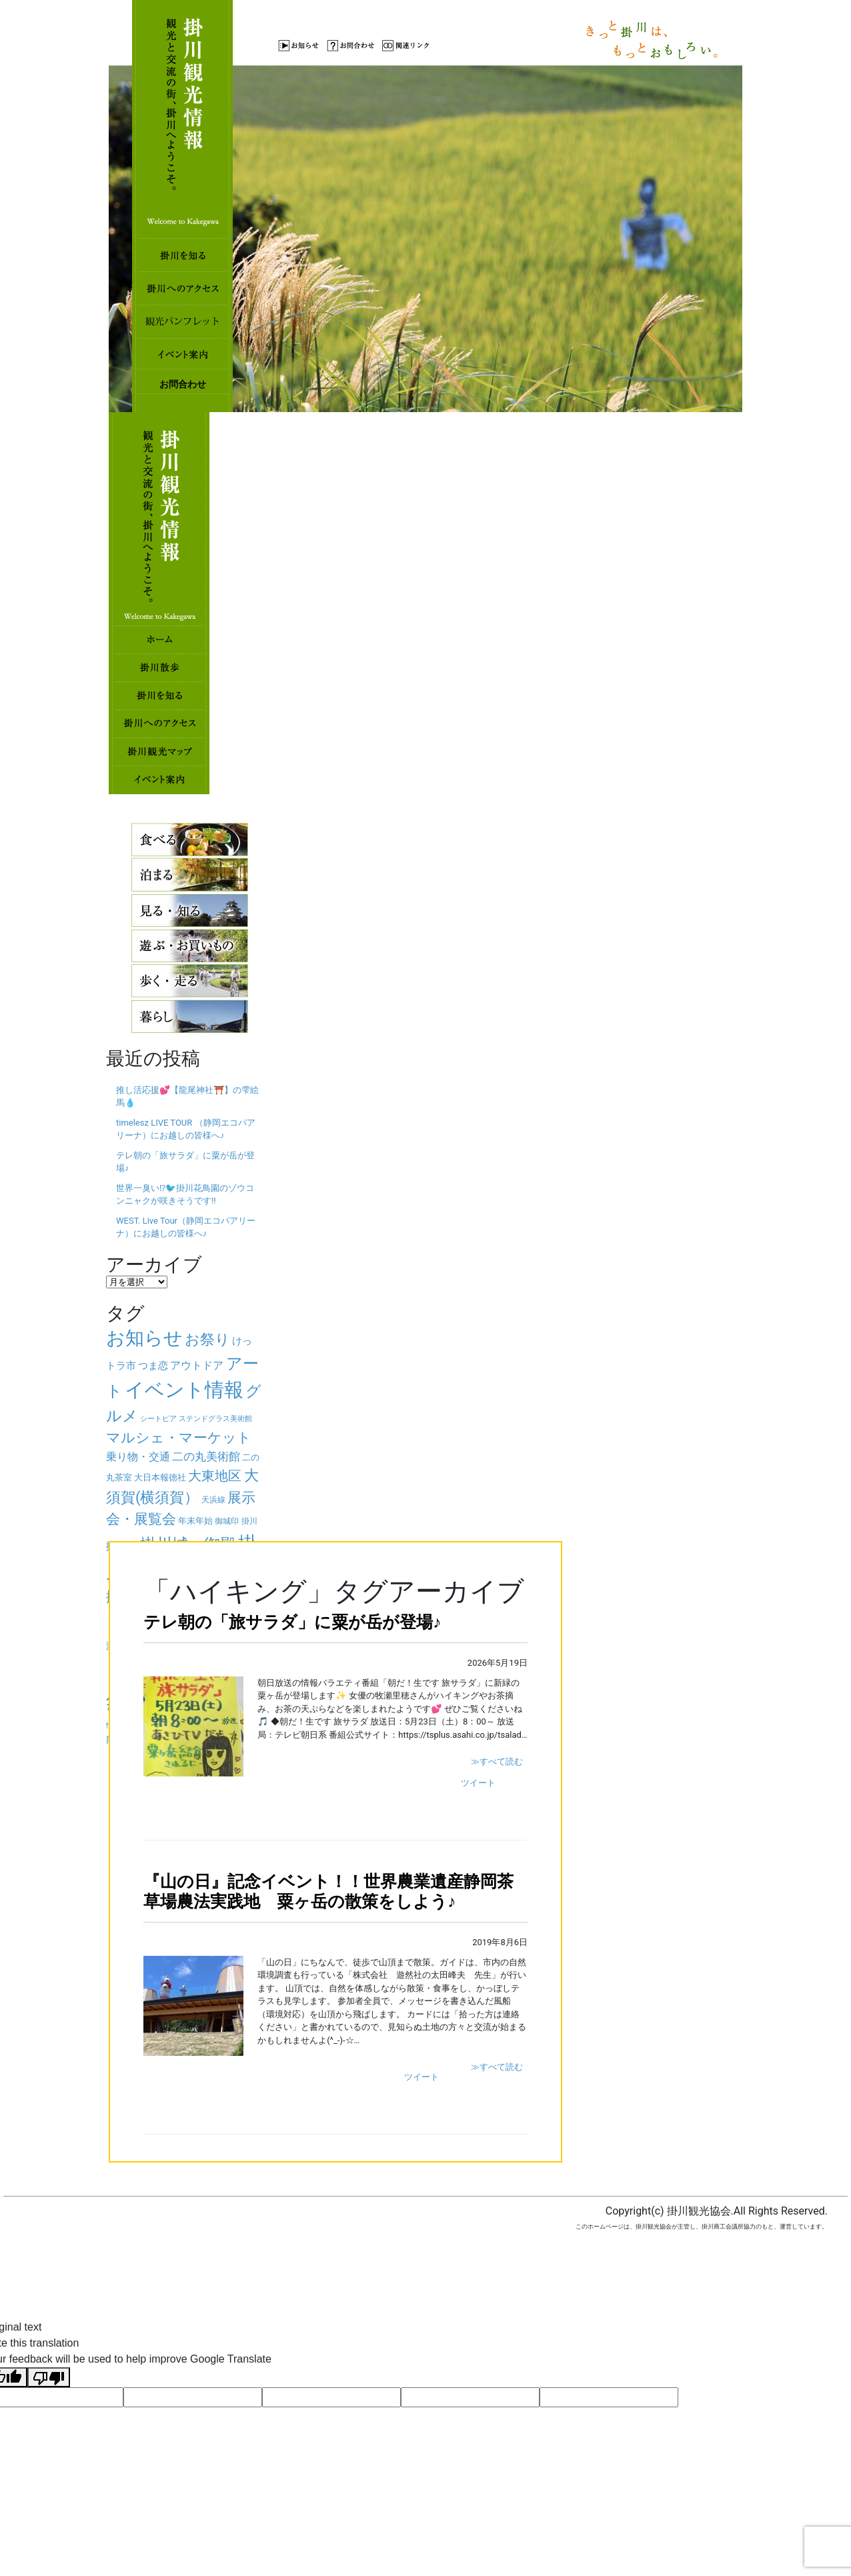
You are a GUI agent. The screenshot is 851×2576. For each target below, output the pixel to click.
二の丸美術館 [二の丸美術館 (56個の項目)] (206, 1456)
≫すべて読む (497, 1761)
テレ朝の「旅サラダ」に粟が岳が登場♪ (292, 1622)
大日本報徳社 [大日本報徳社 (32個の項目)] (160, 1477)
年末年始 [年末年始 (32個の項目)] (195, 1521)
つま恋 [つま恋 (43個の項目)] (153, 1366)
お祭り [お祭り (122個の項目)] (207, 1339)
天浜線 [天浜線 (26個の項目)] (213, 1499)
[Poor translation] (48, 2377)
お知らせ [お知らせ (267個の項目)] (144, 1338)
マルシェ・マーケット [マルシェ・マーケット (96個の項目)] (178, 1438)
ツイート (478, 1783)
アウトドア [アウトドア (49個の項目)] (196, 1365)
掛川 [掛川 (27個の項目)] (249, 1521)
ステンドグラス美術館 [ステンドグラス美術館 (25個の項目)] (215, 1418)
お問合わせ (182, 384)
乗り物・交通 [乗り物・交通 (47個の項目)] (138, 1456)
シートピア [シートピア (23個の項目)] (158, 1418)
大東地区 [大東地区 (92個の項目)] (214, 1476)
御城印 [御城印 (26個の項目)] (227, 1521)
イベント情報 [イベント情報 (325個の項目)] (184, 1389)
